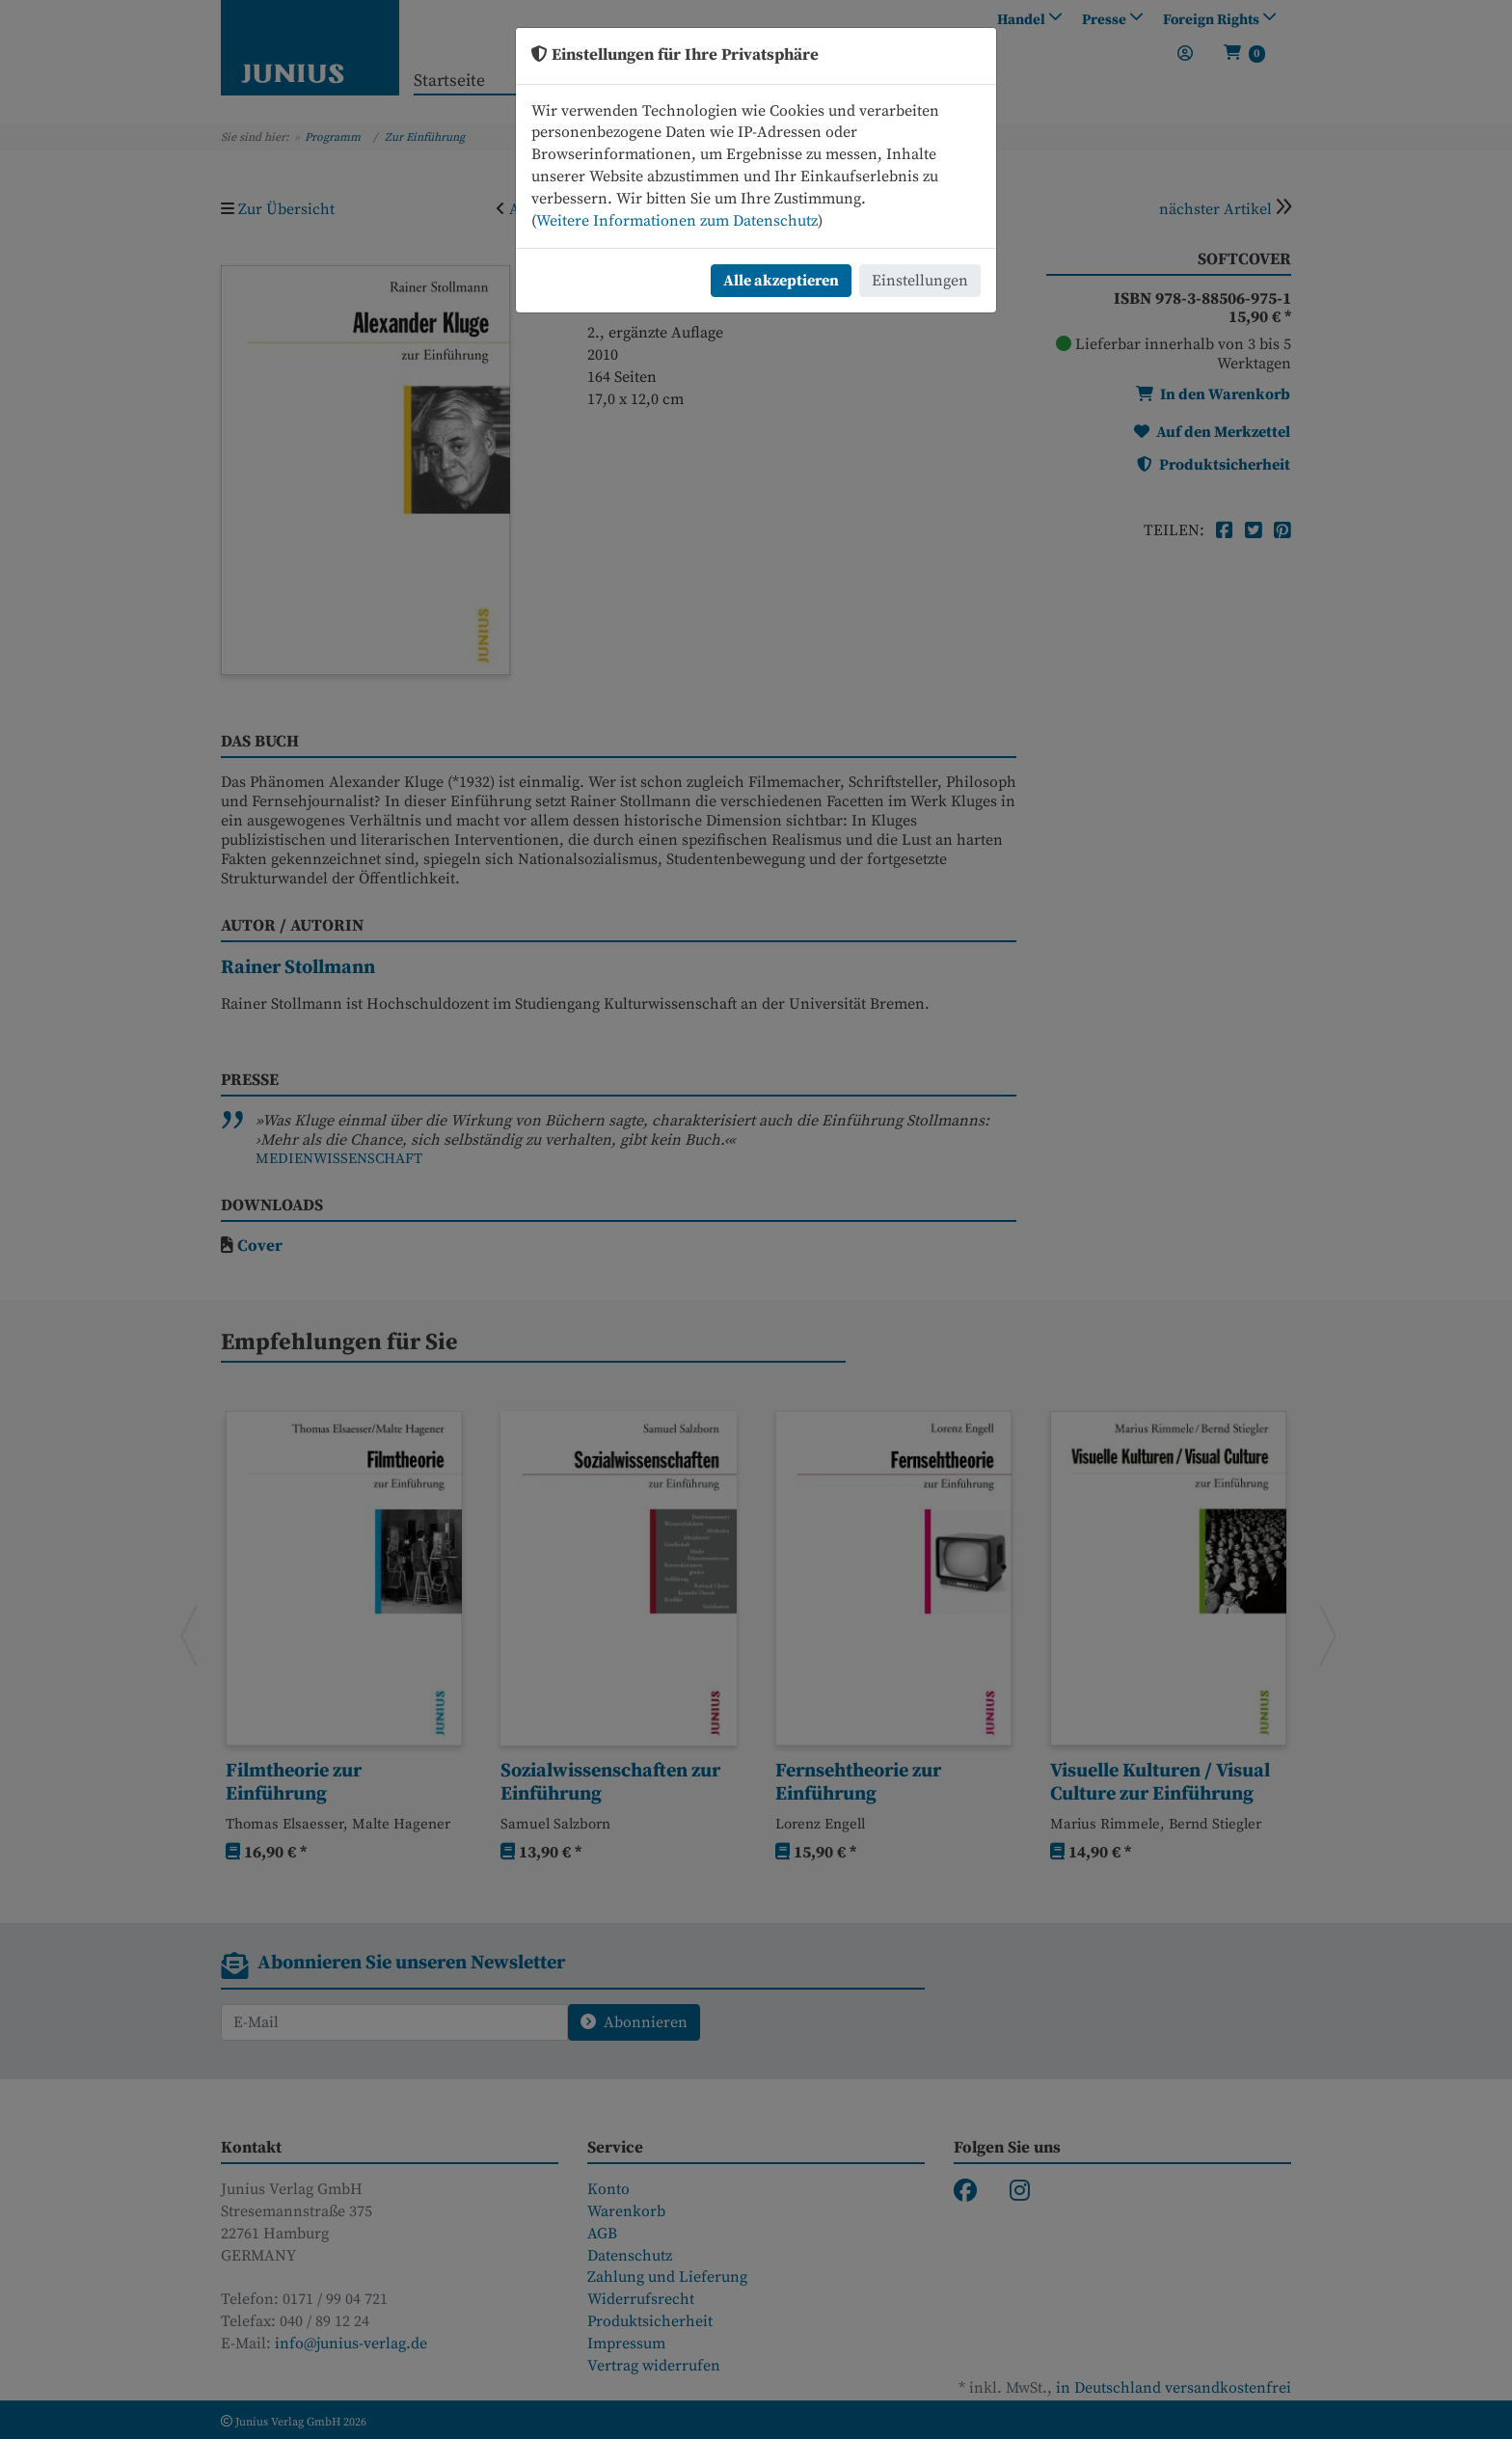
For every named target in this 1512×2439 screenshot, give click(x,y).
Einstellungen (920, 280)
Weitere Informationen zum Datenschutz (677, 220)
